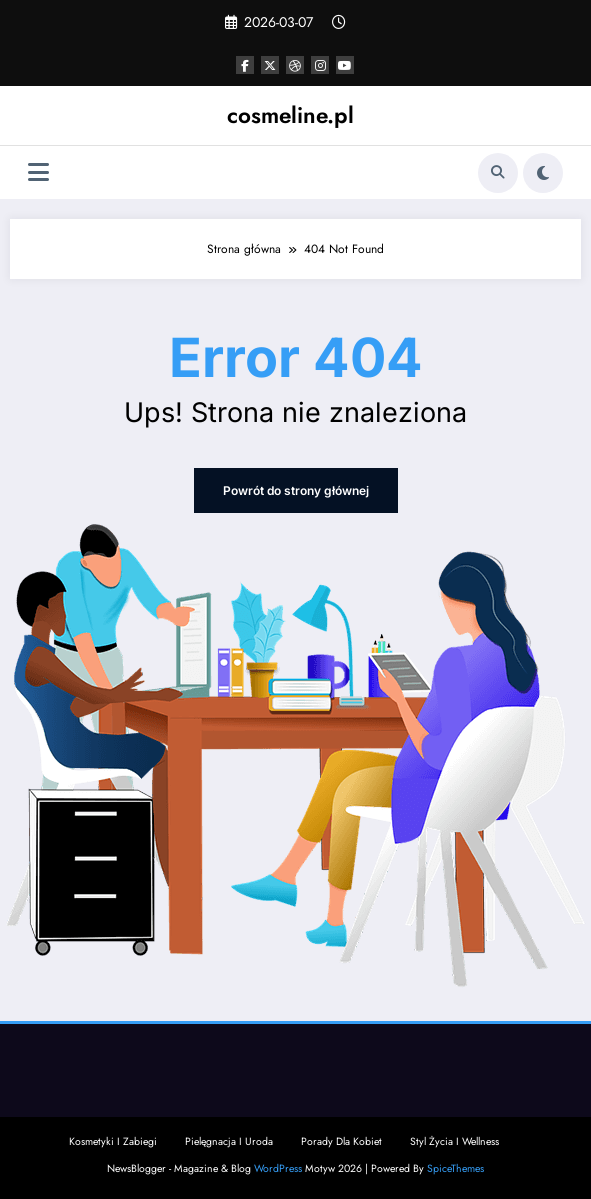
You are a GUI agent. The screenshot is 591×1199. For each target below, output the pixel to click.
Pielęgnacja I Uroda (229, 1141)
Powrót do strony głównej (296, 490)
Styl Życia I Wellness (454, 1141)
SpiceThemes (455, 1168)
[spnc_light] (543, 173)
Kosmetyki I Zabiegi (113, 1141)
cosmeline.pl (290, 115)
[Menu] (38, 172)
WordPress (278, 1168)
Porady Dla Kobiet (341, 1141)
